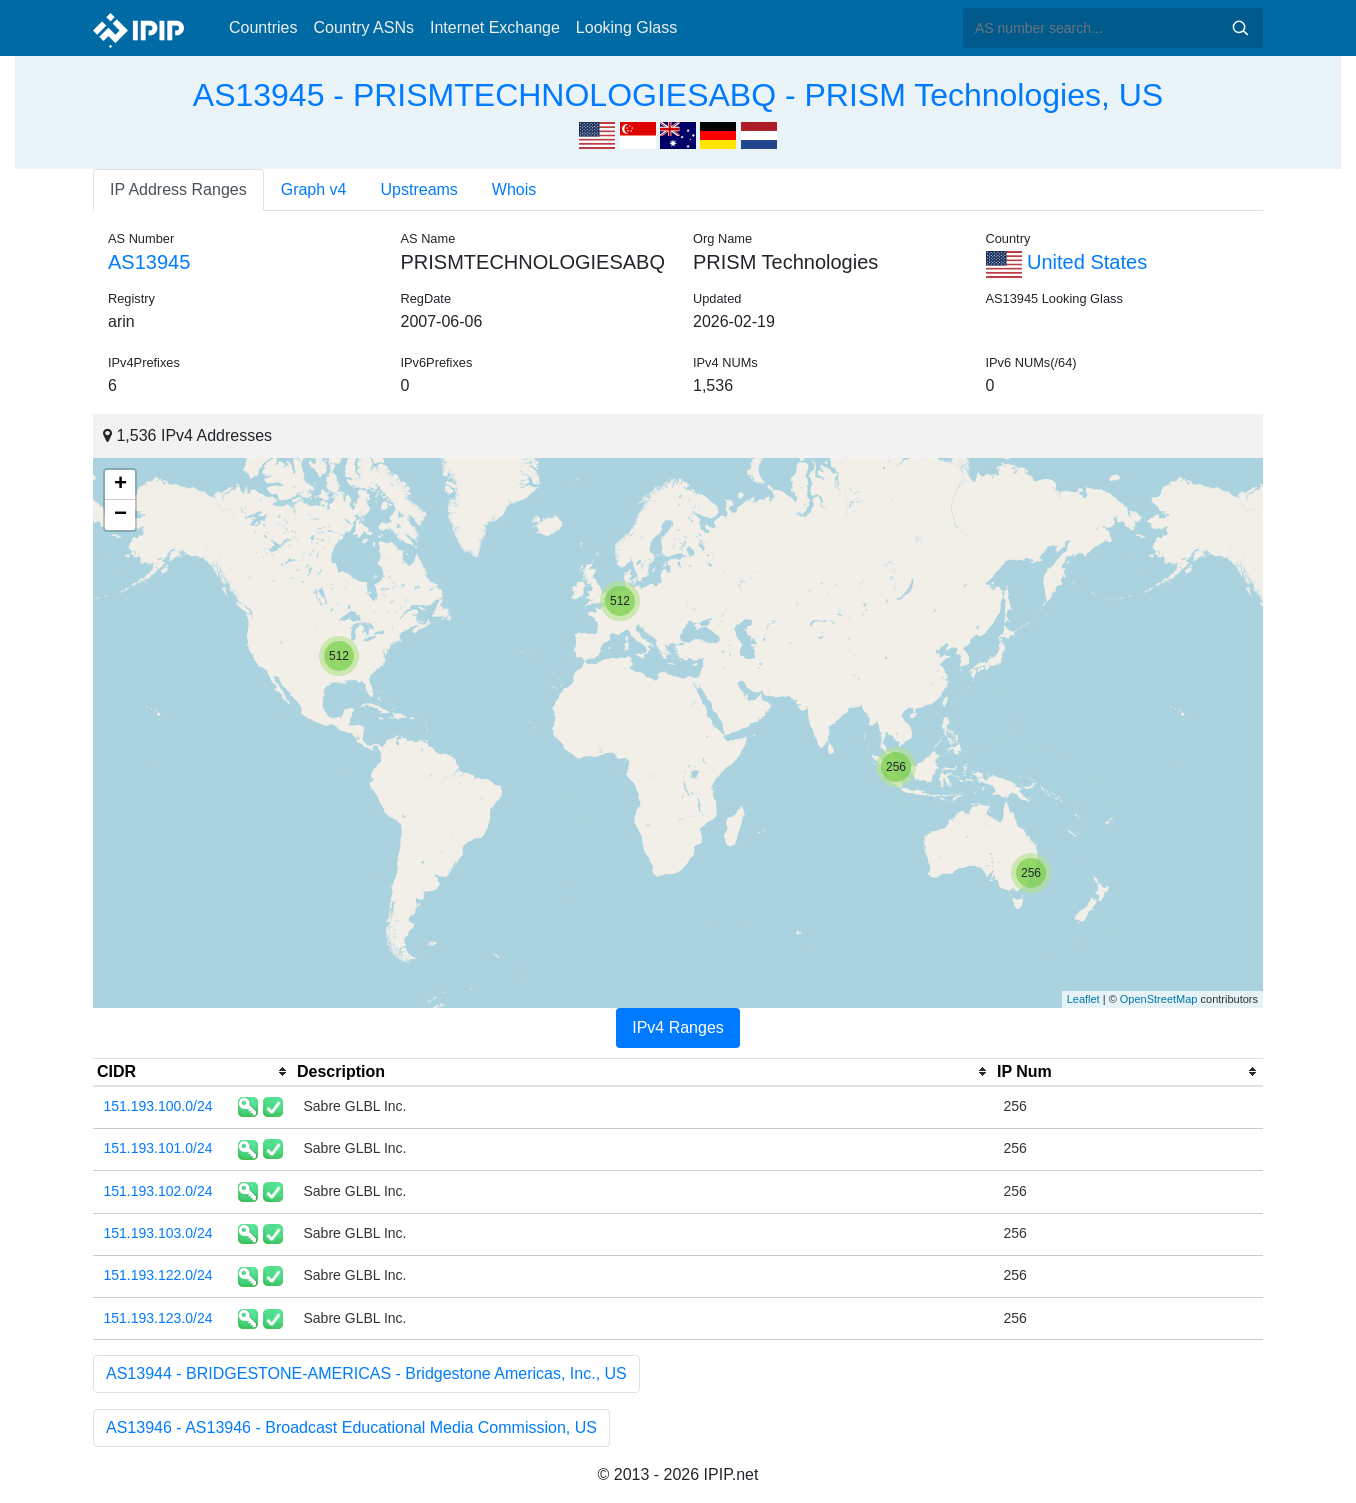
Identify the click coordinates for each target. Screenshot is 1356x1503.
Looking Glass (626, 27)
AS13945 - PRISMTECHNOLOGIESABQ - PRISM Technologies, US (678, 95)
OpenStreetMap (1159, 999)
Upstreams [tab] (419, 189)
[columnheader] (193, 1072)
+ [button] (120, 485)
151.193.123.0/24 (158, 1318)
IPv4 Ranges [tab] (678, 1027)
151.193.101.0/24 (158, 1148)
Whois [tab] (514, 189)
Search (1240, 28)
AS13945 (149, 262)
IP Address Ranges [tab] (178, 189)
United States (1067, 262)
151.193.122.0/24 (158, 1275)
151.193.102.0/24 (158, 1191)
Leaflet (1083, 999)
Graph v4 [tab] (314, 189)
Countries (263, 27)
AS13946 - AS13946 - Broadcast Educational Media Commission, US (351, 1427)
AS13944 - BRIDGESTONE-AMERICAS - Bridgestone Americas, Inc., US (366, 1373)
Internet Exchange (495, 27)
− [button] (120, 515)
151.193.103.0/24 (158, 1233)
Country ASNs (363, 27)
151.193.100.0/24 (158, 1106)
